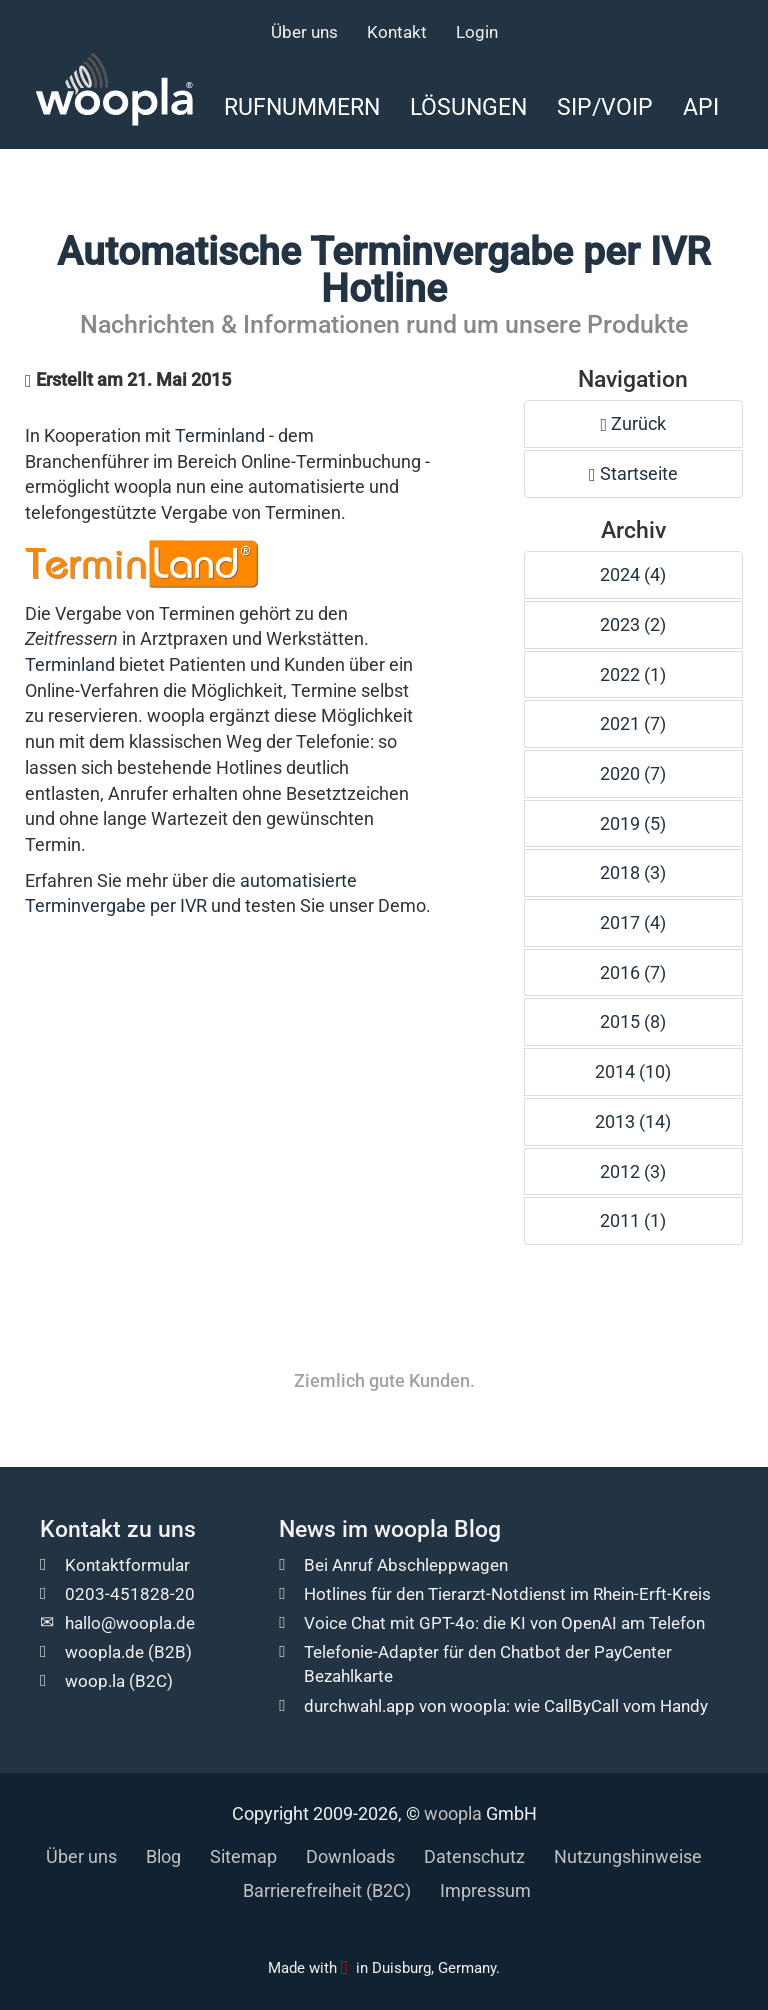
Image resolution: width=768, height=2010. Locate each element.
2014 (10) (633, 1071)
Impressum (485, 1890)
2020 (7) (633, 773)
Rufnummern (302, 107)
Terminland (220, 435)
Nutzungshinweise (628, 1856)
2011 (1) (633, 1220)
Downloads (350, 1856)
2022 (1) (633, 674)
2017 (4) (633, 922)
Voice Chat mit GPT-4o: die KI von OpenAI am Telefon (504, 1623)
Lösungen (468, 107)
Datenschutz (474, 1856)
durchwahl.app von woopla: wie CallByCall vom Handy (506, 1706)
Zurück (634, 423)
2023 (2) (633, 624)
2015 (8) (633, 1021)
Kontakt (397, 32)
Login (477, 32)
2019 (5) (633, 823)
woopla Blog (437, 1529)
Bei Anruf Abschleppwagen (406, 1565)
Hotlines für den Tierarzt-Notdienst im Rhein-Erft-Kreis (507, 1594)
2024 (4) (633, 574)
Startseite (633, 473)
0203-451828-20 (130, 1594)
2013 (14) (633, 1121)
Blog (163, 1856)
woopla (453, 1813)
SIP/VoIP (605, 107)
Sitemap (243, 1856)
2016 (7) (633, 972)
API (701, 107)
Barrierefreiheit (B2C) (327, 1890)
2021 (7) (633, 723)
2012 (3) (633, 1171)
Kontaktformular (127, 1565)
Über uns (304, 32)
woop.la (95, 1681)
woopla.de (104, 1652)
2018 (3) (633, 872)
